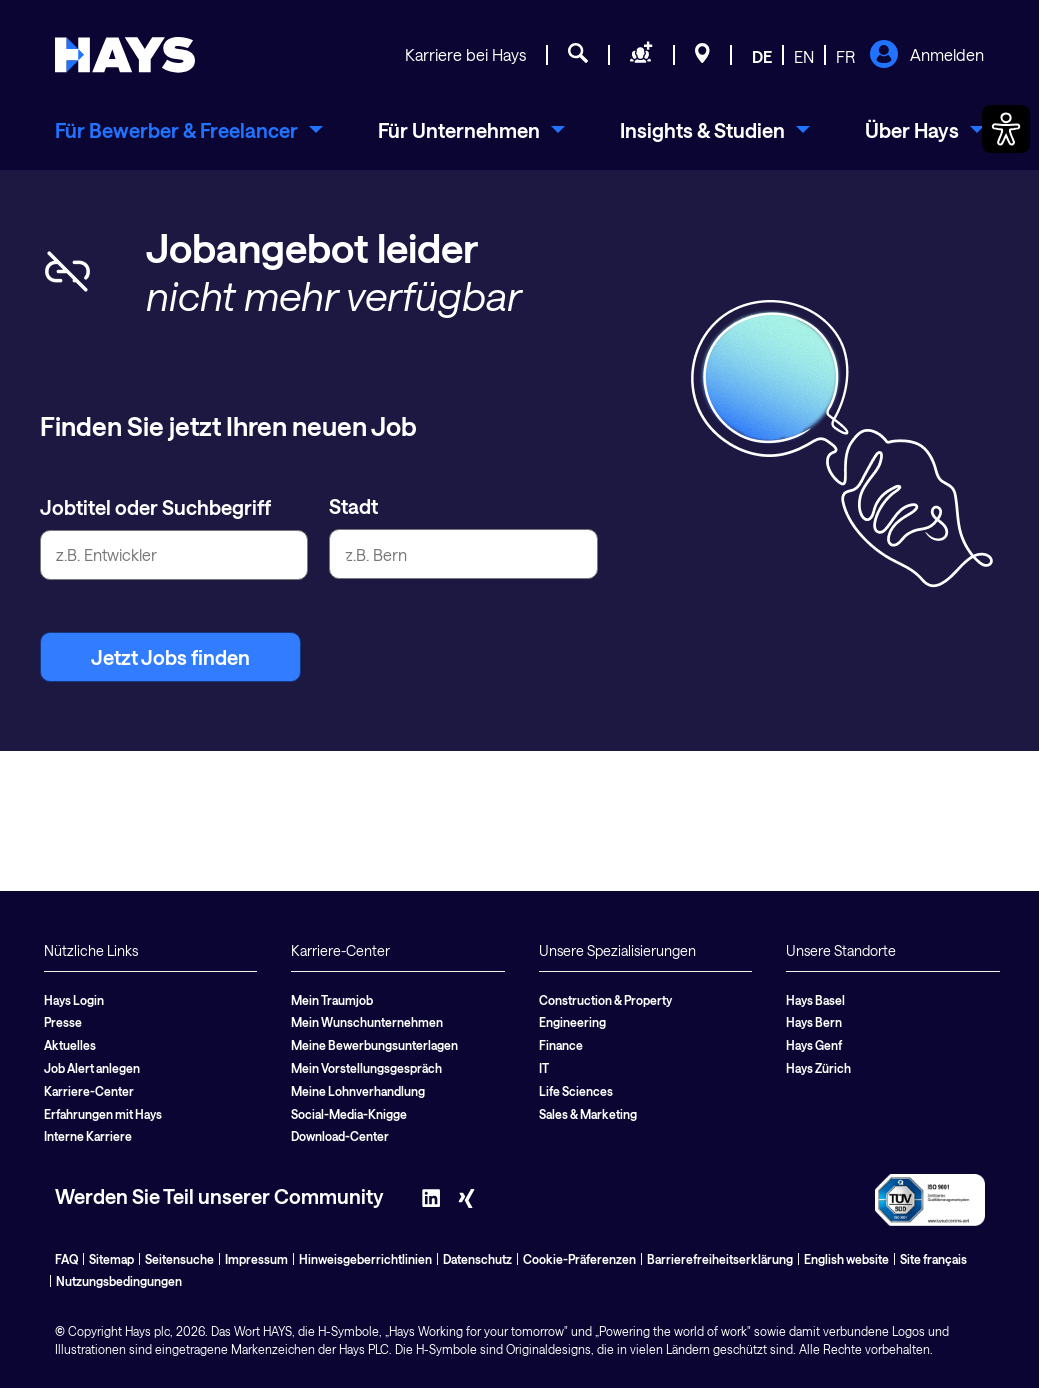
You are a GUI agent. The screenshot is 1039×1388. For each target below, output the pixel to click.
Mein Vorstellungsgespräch (366, 1068)
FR (845, 56)
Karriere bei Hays (465, 54)
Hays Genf (814, 1045)
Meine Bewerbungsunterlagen (374, 1045)
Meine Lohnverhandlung (358, 1091)
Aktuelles (70, 1045)
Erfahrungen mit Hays (103, 1114)
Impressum (256, 1259)
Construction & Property (605, 1000)
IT (544, 1068)
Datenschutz (477, 1259)
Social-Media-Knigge (349, 1114)
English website (846, 1259)
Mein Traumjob (332, 1000)
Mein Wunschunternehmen (367, 1022)
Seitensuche (179, 1259)
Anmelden (926, 56)
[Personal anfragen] (641, 56)
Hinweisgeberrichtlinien (365, 1259)
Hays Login (74, 1000)
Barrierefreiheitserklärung (720, 1259)
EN (804, 56)
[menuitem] (189, 130)
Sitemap (111, 1259)
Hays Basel (815, 1000)
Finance (561, 1045)
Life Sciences (576, 1091)
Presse (63, 1022)
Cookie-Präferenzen (579, 1259)
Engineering (572, 1022)
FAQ (66, 1259)
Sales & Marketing (588, 1114)
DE (762, 56)
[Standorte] (702, 56)
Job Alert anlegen (92, 1068)
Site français (933, 1259)
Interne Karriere (88, 1136)
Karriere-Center (89, 1091)
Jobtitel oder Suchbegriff (155, 507)
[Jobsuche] (578, 56)
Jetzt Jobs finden (170, 657)
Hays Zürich (818, 1068)
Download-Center (340, 1136)
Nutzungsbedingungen (119, 1281)
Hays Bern (814, 1022)
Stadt (353, 506)
